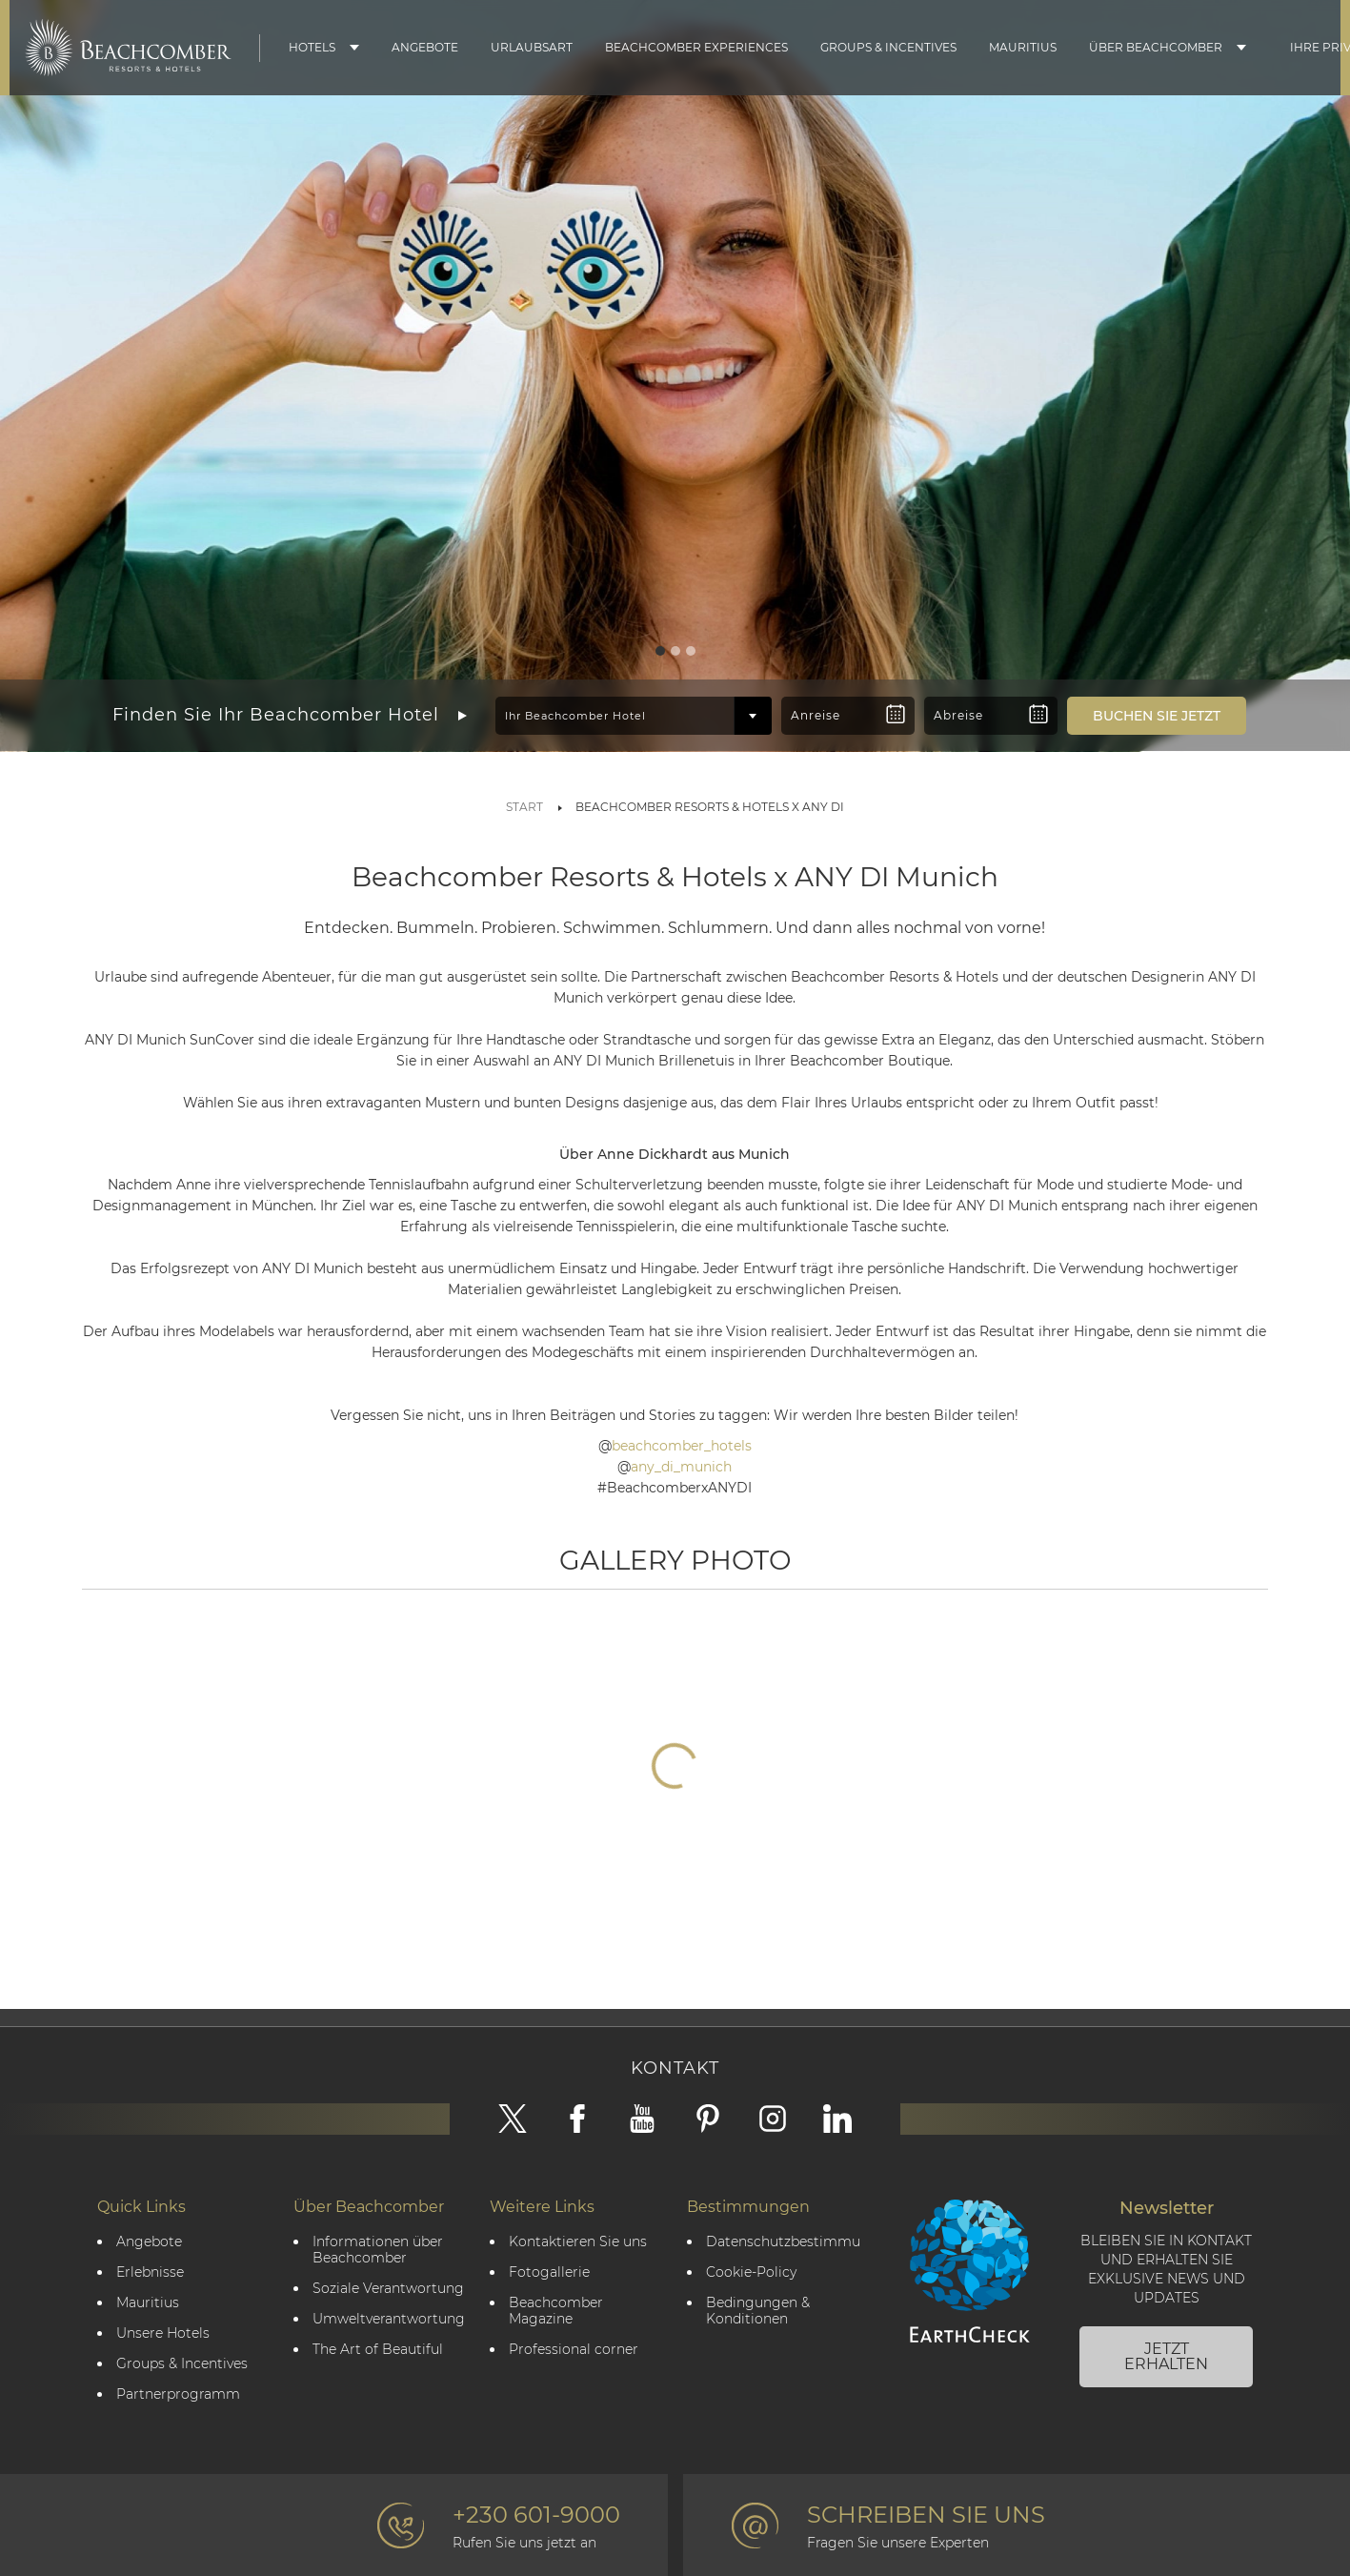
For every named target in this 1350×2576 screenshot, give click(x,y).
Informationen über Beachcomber (377, 2250)
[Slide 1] (660, 651)
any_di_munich (681, 1466)
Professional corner (573, 2350)
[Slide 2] (675, 651)
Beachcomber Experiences (696, 47)
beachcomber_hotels (682, 1445)
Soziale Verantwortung (388, 2289)
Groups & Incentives (888, 47)
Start (524, 807)
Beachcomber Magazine (556, 2311)
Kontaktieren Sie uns (578, 2242)
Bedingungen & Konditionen (758, 2311)
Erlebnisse (150, 2272)
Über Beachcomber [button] (1155, 47)
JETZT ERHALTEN (1166, 2356)
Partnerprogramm (178, 2394)
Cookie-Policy (751, 2272)
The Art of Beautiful (377, 2350)
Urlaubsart (532, 47)
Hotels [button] (312, 47)
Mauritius (1023, 47)
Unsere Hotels (163, 2333)
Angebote (425, 47)
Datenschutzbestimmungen (783, 2242)
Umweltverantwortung (388, 2319)
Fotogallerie (549, 2272)
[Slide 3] (690, 651)
